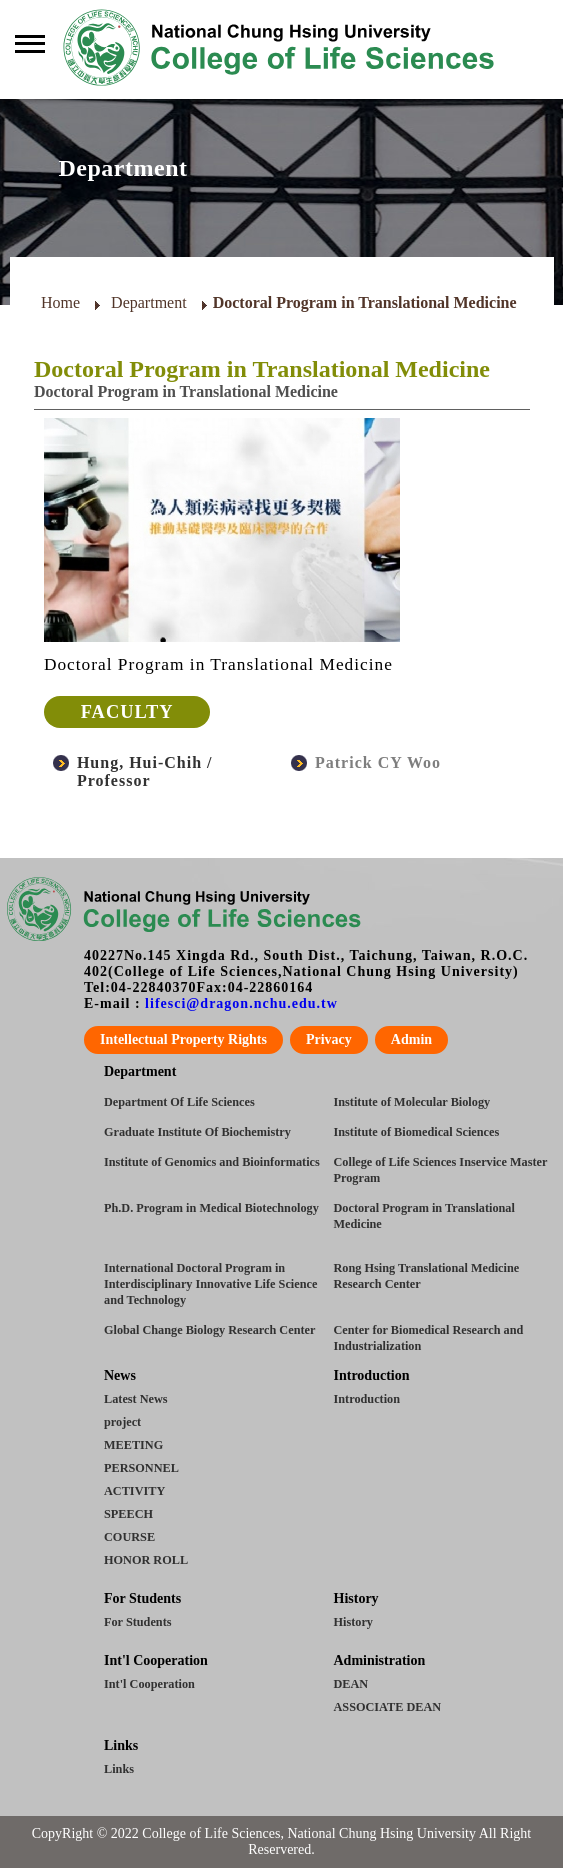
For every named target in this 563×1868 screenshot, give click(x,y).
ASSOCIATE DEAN (388, 1707)
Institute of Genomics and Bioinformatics (212, 1162)
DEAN (351, 1684)
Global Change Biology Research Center (209, 1330)
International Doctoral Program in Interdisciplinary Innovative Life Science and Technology (210, 1284)
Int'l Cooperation (149, 1684)
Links (119, 1769)
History (353, 1622)
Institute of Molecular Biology (412, 1102)
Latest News (136, 1399)
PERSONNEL (141, 1468)
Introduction (367, 1399)
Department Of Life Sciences (179, 1102)
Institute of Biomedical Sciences (417, 1132)
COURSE (129, 1537)
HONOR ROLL (146, 1560)
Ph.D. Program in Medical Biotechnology (211, 1208)
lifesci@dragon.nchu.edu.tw (241, 1003)
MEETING (133, 1445)
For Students (138, 1622)
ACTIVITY (134, 1491)
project (122, 1422)
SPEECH (128, 1514)
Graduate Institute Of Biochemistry (197, 1132)
